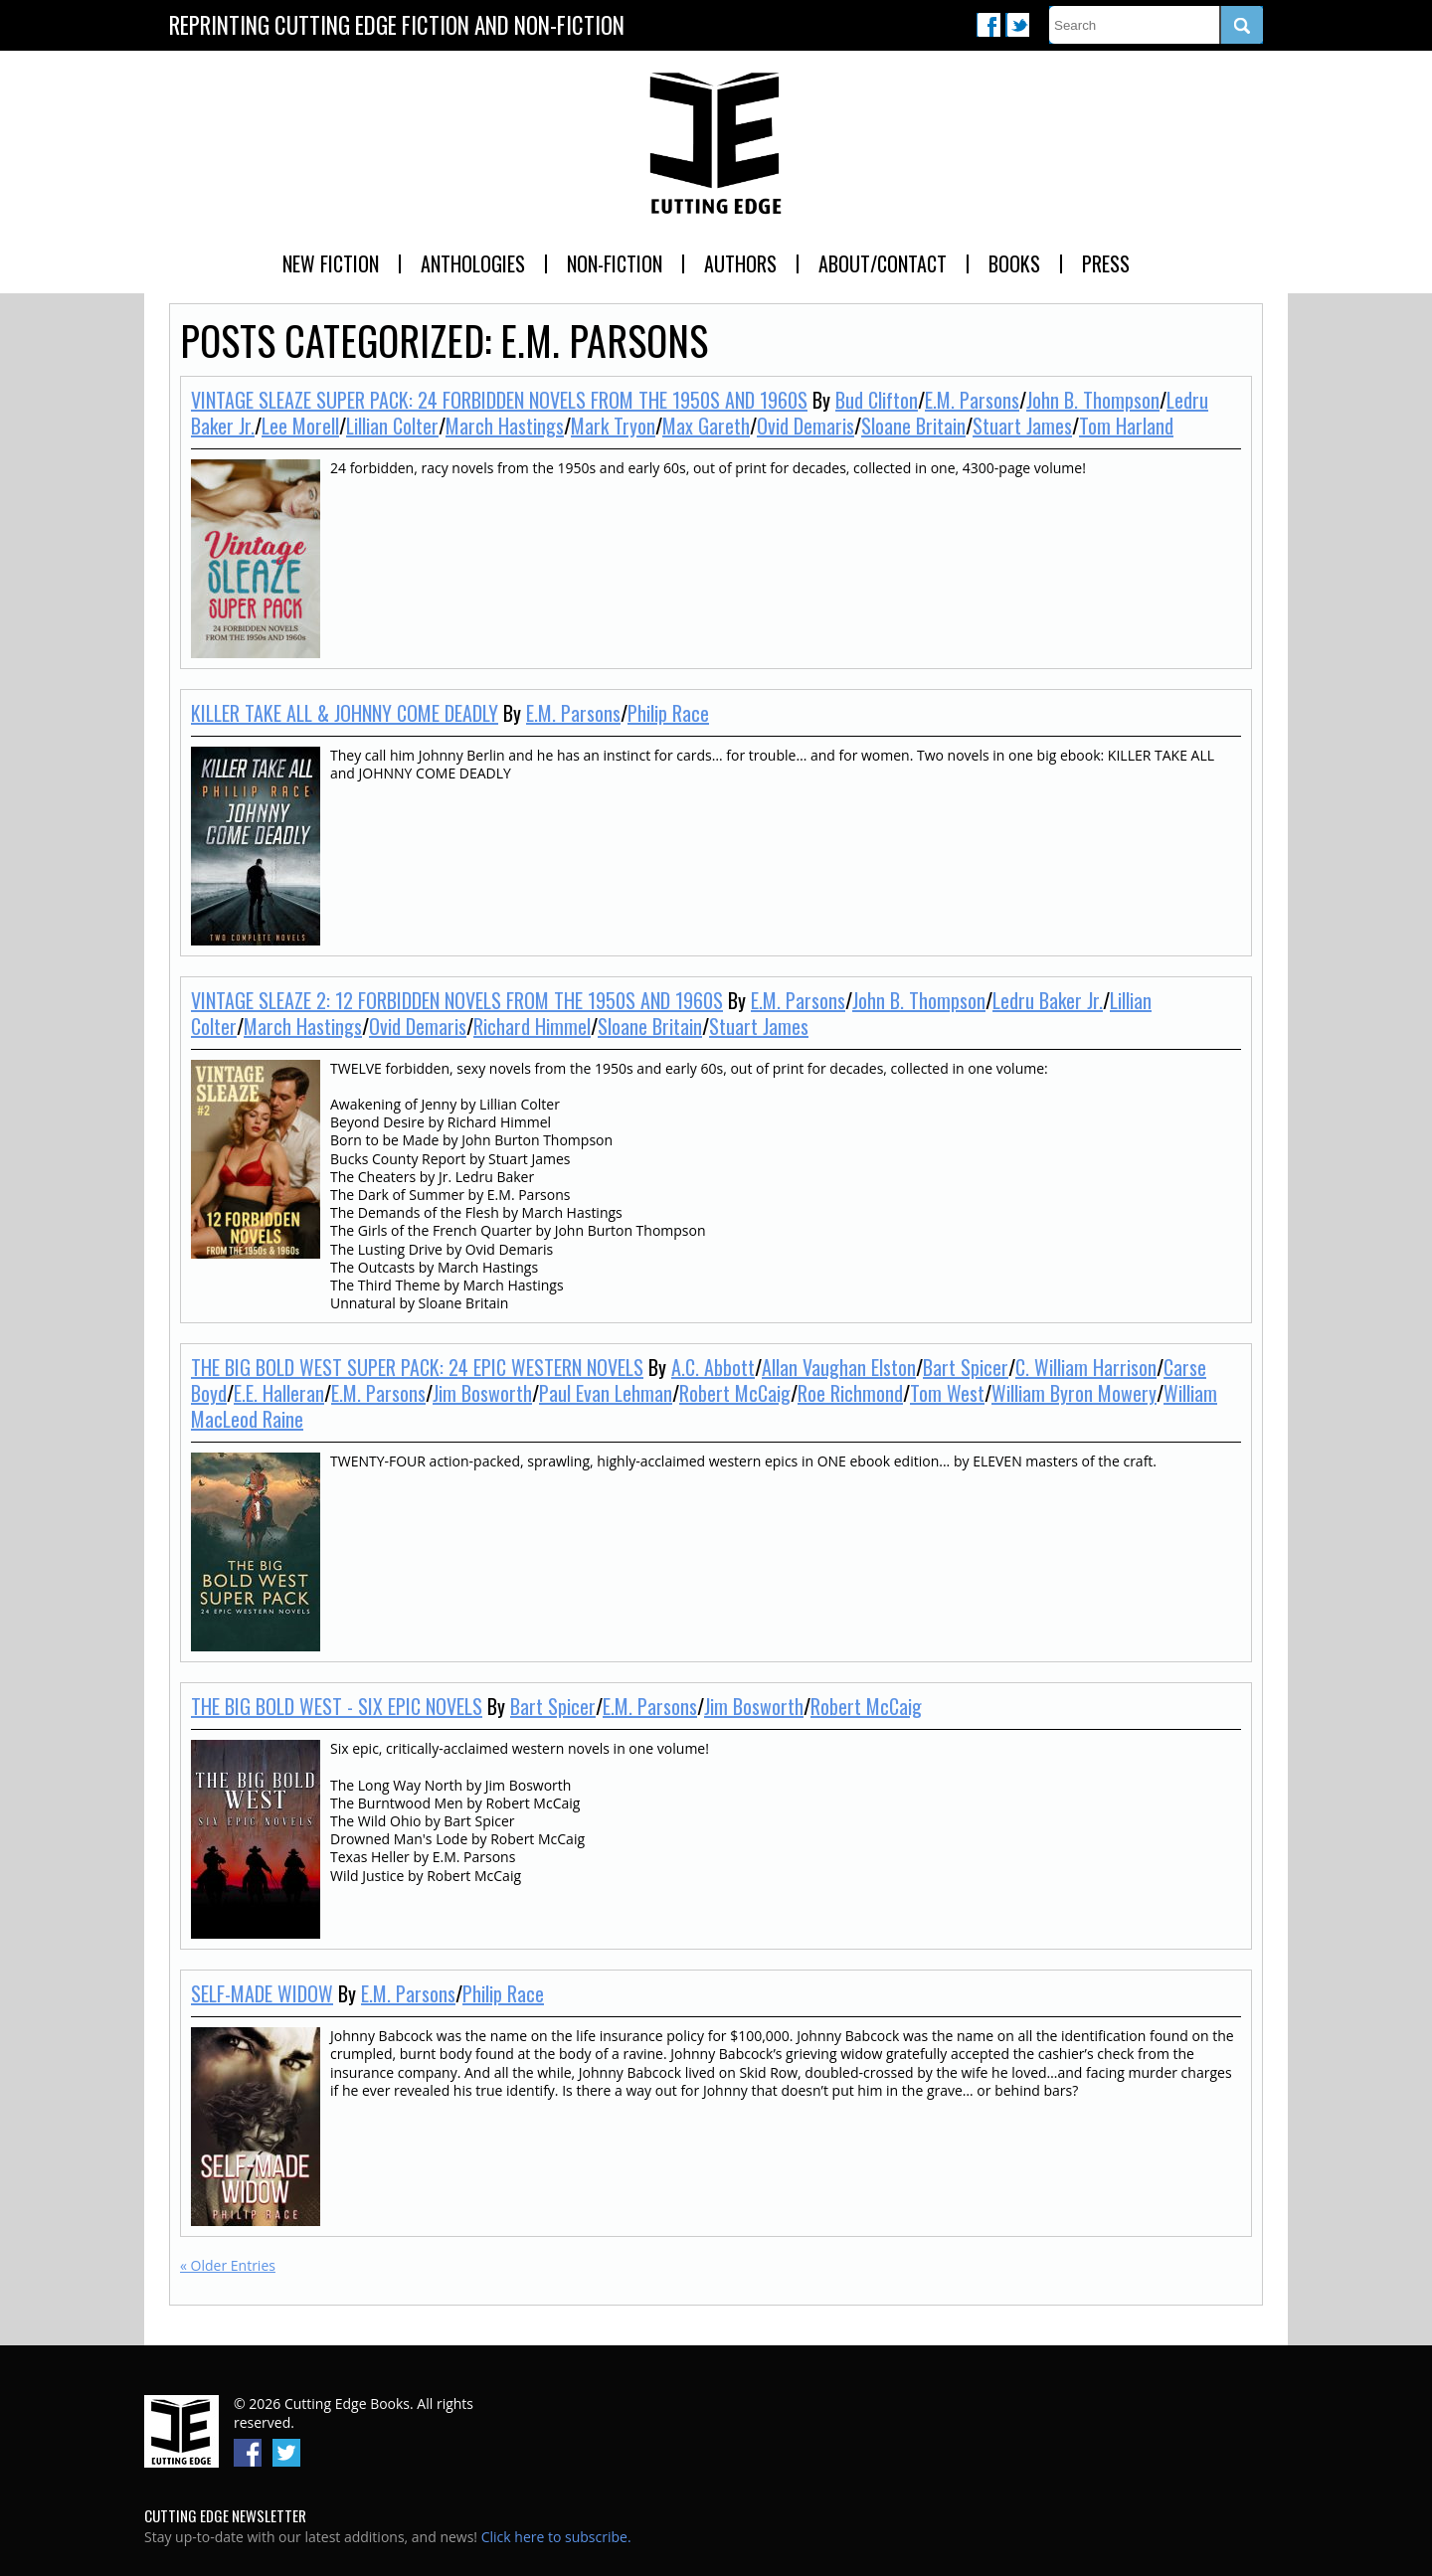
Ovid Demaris (805, 425)
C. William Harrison (1086, 1367)
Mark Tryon (613, 425)
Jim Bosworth (482, 1393)
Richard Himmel (532, 1026)
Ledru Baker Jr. (1047, 1000)
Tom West (947, 1393)
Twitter (1017, 25)
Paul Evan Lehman (605, 1393)
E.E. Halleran (279, 1393)
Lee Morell (300, 425)
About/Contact (882, 263)
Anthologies (473, 263)
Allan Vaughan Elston (839, 1367)
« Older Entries (227, 2265)
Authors (740, 263)
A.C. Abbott (713, 1367)
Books (1014, 263)
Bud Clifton (876, 400)
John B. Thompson (1093, 400)
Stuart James (1022, 425)
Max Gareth (706, 425)
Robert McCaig (735, 1393)
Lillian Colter (392, 425)
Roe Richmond (850, 1393)
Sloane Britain (913, 425)
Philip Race (668, 713)
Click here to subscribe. (556, 2536)
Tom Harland (1126, 425)
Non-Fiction (614, 263)
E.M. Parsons (972, 400)
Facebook (988, 25)
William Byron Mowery (1074, 1393)
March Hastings (505, 425)
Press (1106, 263)
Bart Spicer (965, 1367)
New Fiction (330, 263)
